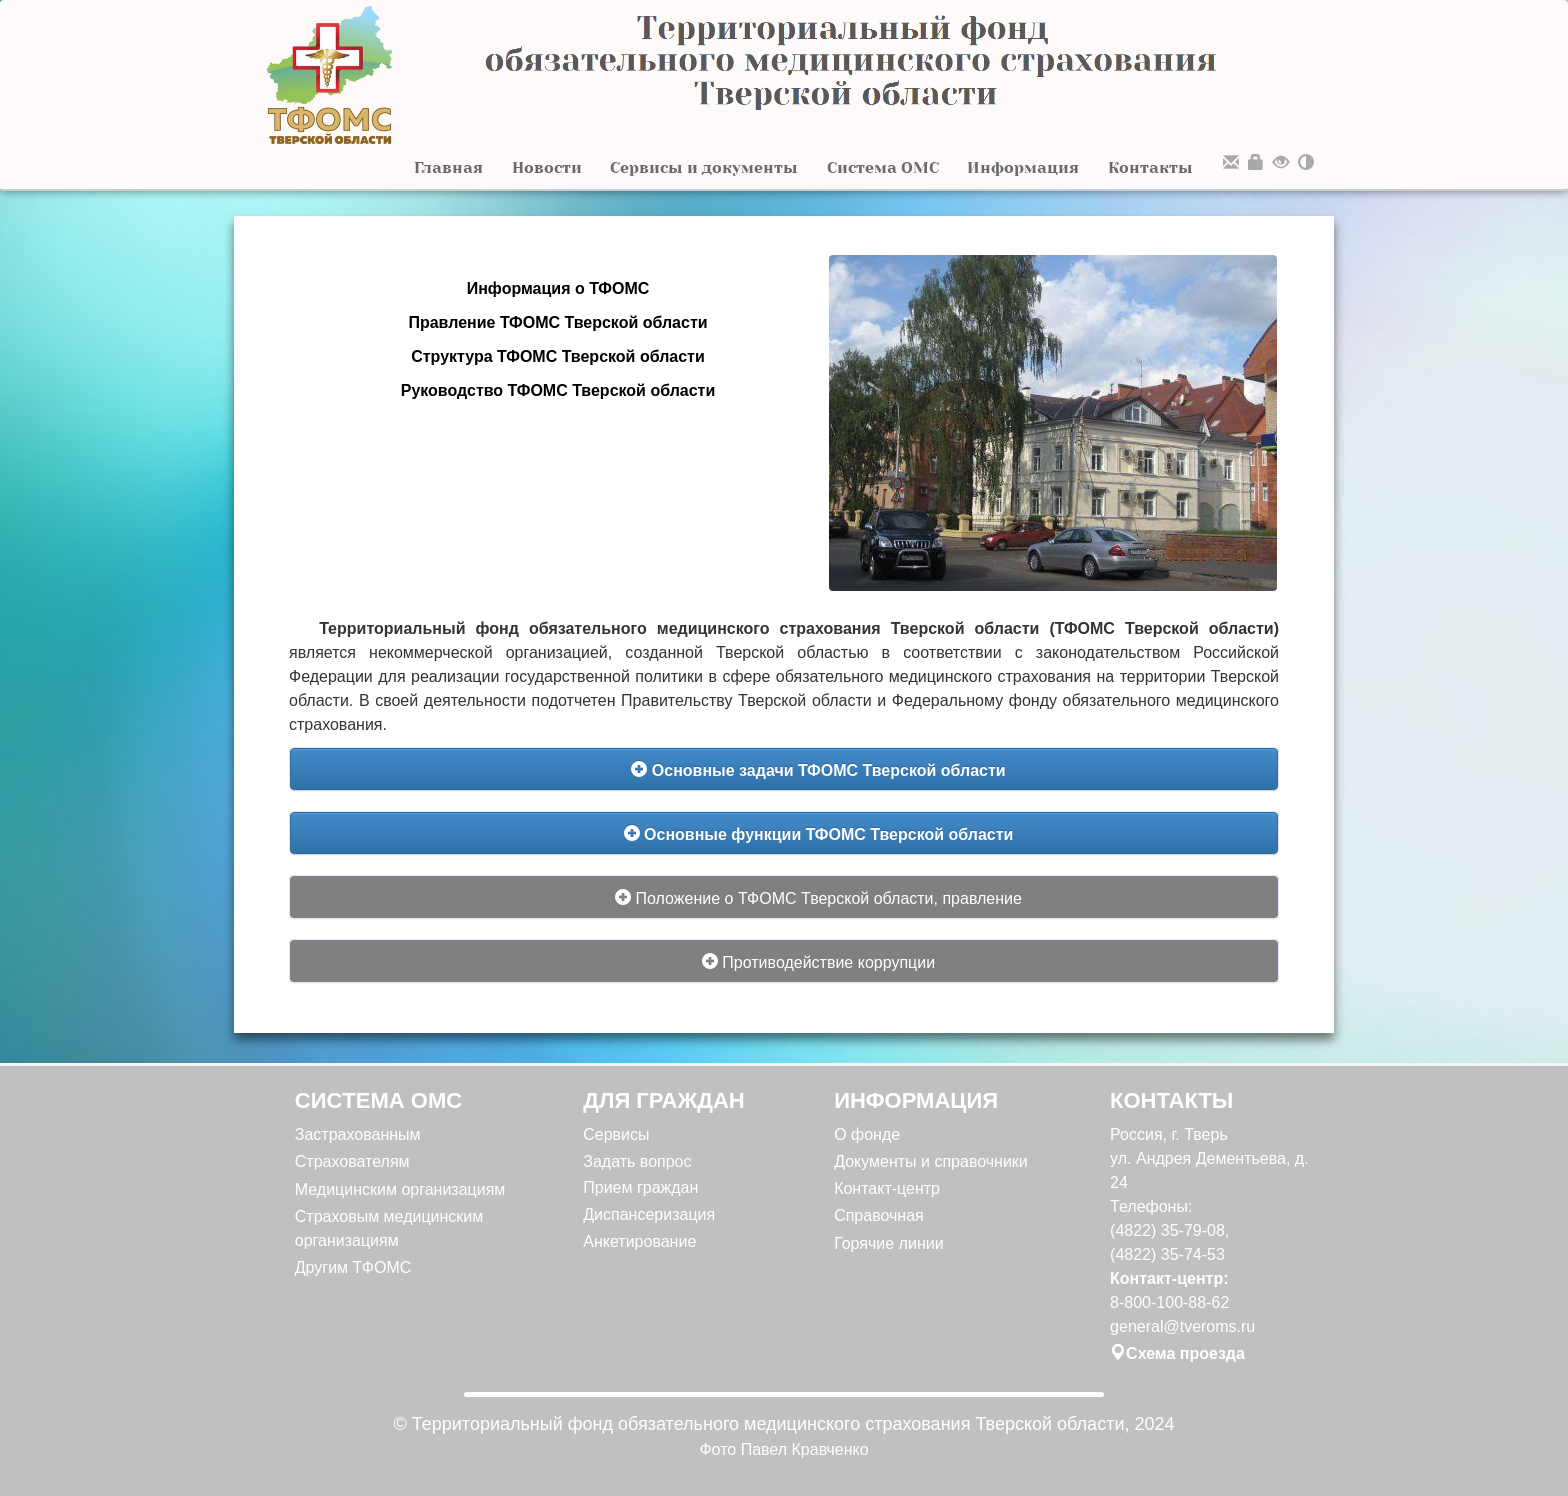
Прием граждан (640, 1187)
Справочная (879, 1215)
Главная (448, 167)
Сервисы (616, 1134)
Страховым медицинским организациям (389, 1228)
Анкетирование (639, 1241)
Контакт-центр (887, 1188)
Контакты (1150, 167)
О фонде (867, 1134)
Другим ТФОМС (353, 1267)
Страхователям (352, 1161)
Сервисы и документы (704, 167)
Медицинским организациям (400, 1189)
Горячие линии (888, 1243)
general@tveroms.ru (1182, 1326)
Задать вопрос (637, 1161)
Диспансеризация (649, 1214)
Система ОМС (883, 167)
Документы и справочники (931, 1161)
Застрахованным (358, 1134)
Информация (1023, 167)
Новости (547, 167)
